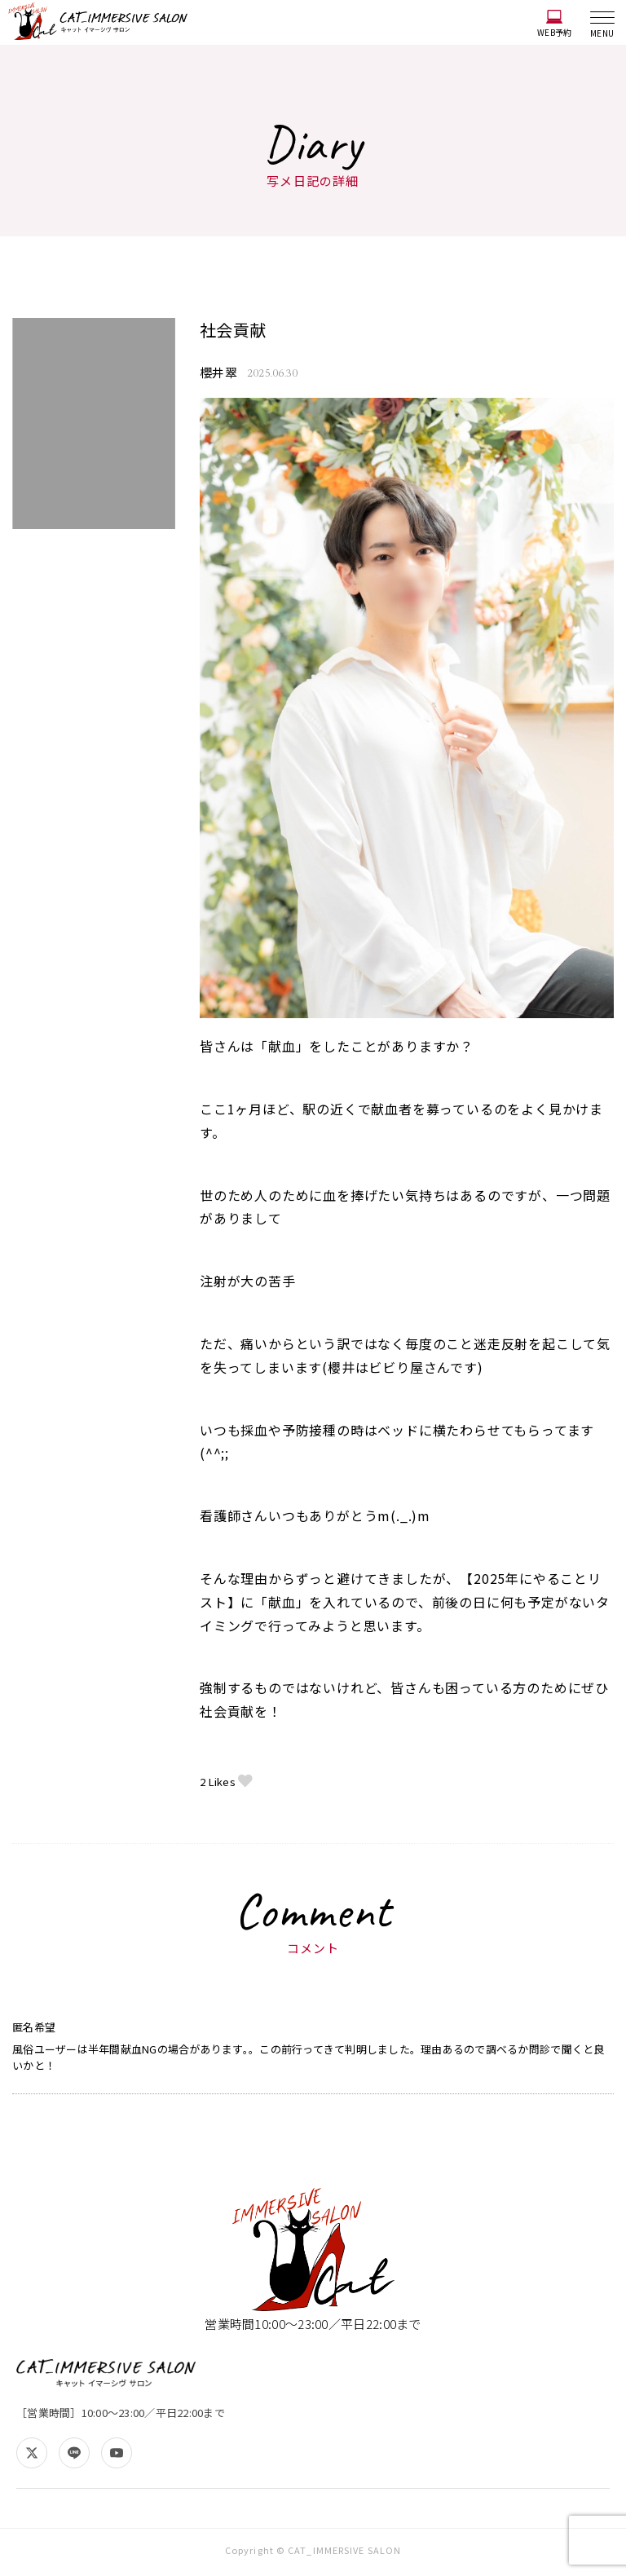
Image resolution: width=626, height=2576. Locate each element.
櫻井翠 (220, 373)
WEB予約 (554, 24)
